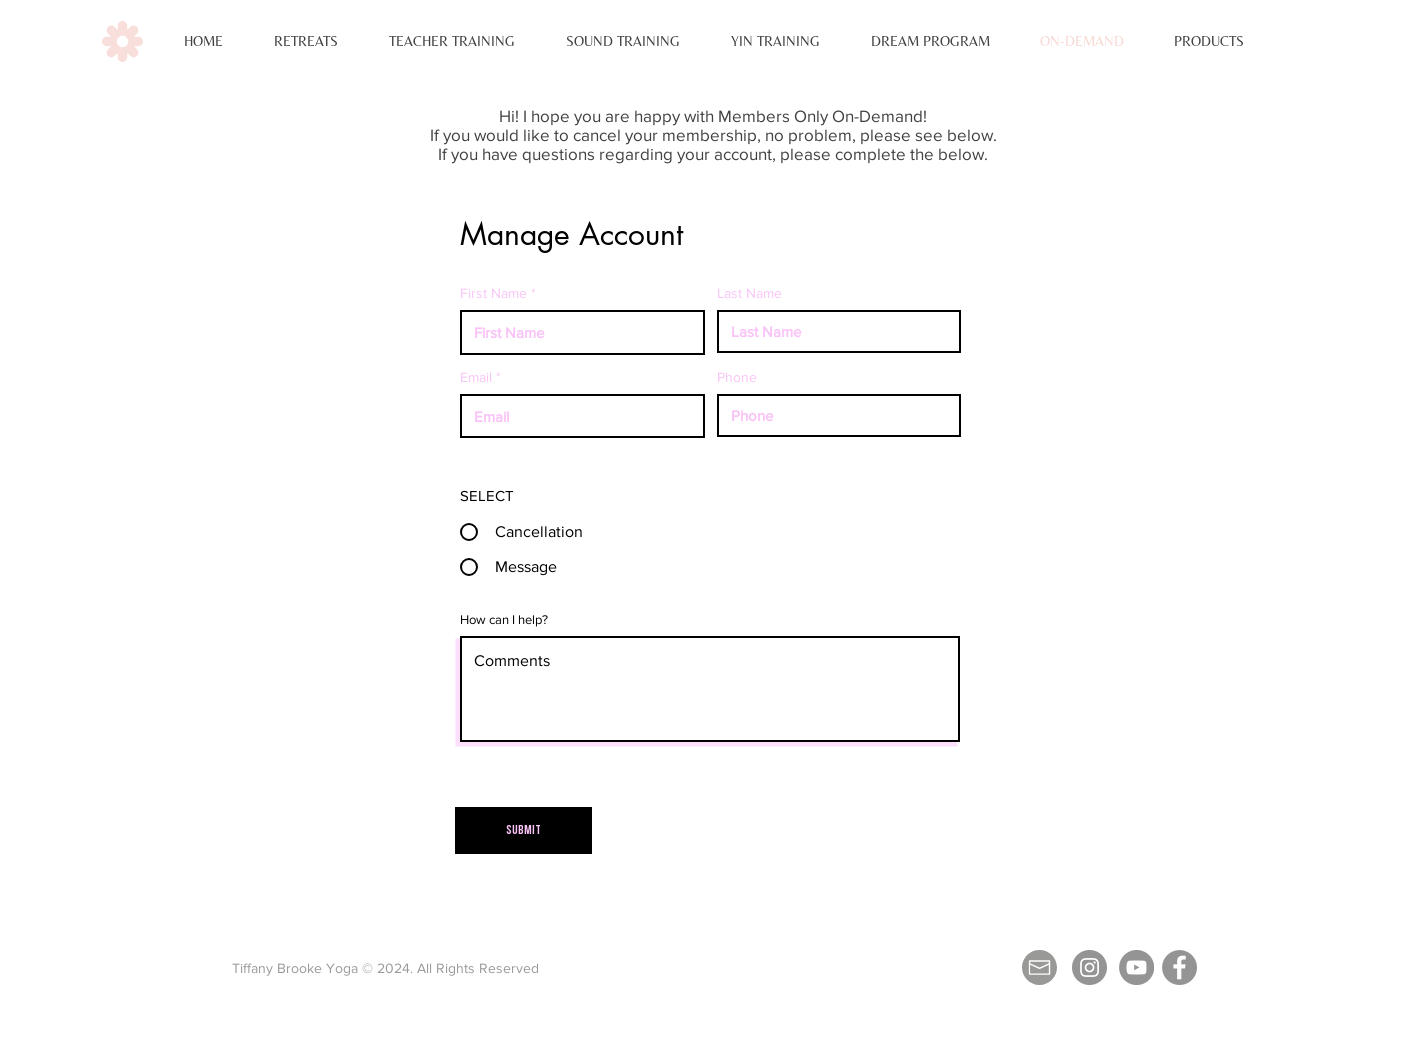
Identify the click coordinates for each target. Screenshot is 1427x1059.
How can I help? (504, 619)
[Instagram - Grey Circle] (1089, 967)
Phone (737, 377)
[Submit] (523, 830)
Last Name (749, 293)
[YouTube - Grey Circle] (1136, 967)
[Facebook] (1179, 967)
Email (476, 377)
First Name (493, 293)
